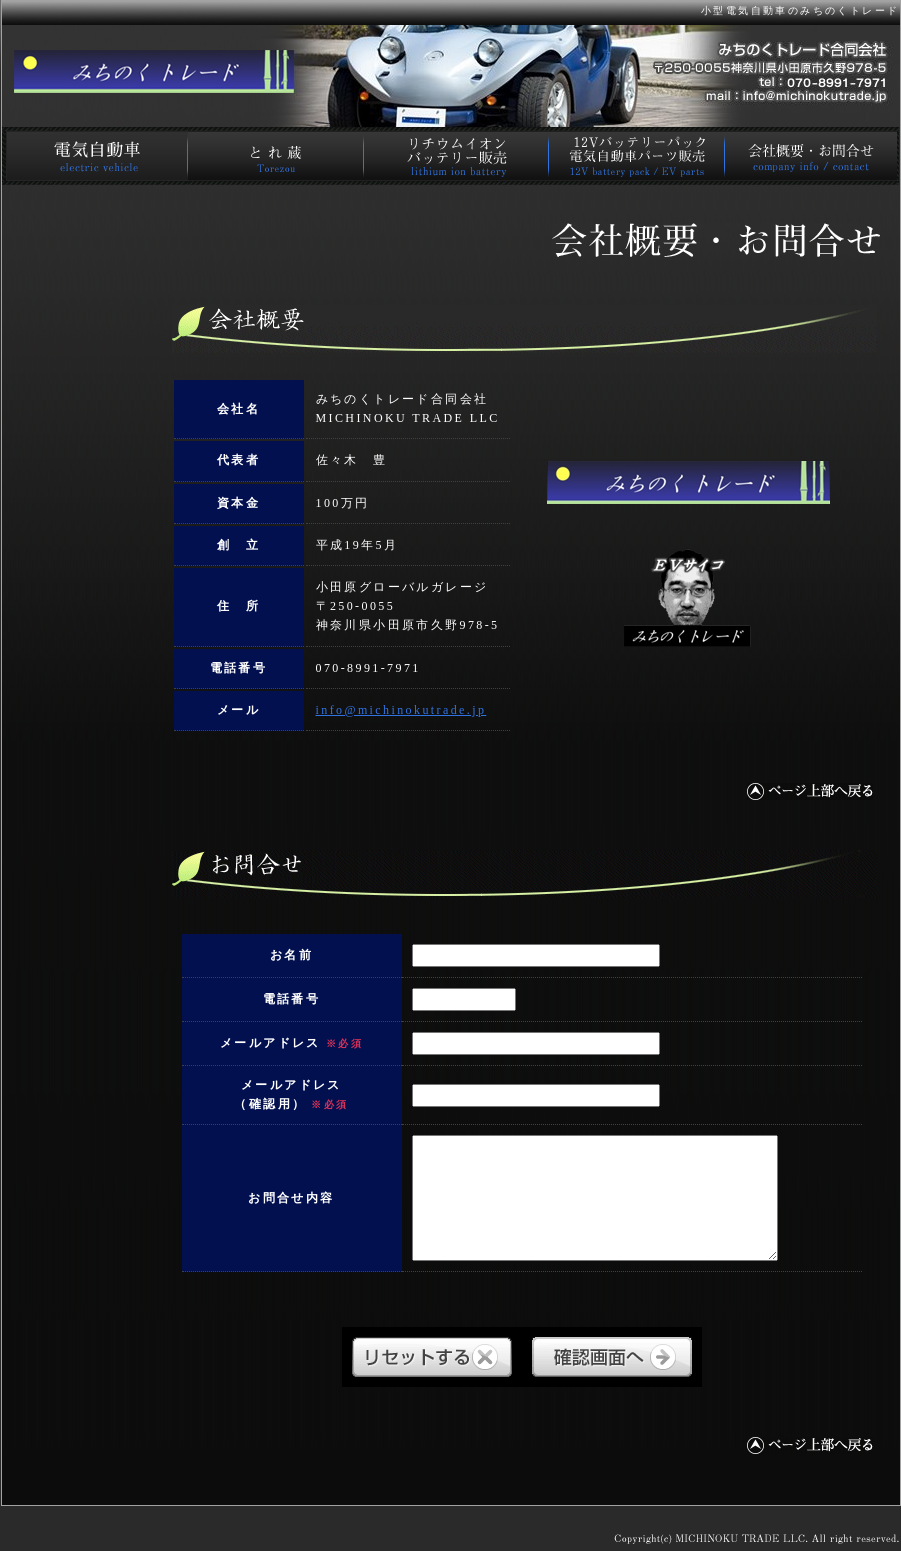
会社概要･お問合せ (812, 156)
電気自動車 (94, 156)
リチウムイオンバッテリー (456, 156)
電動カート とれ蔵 (275, 156)
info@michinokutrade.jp (401, 710)
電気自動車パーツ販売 (636, 156)
